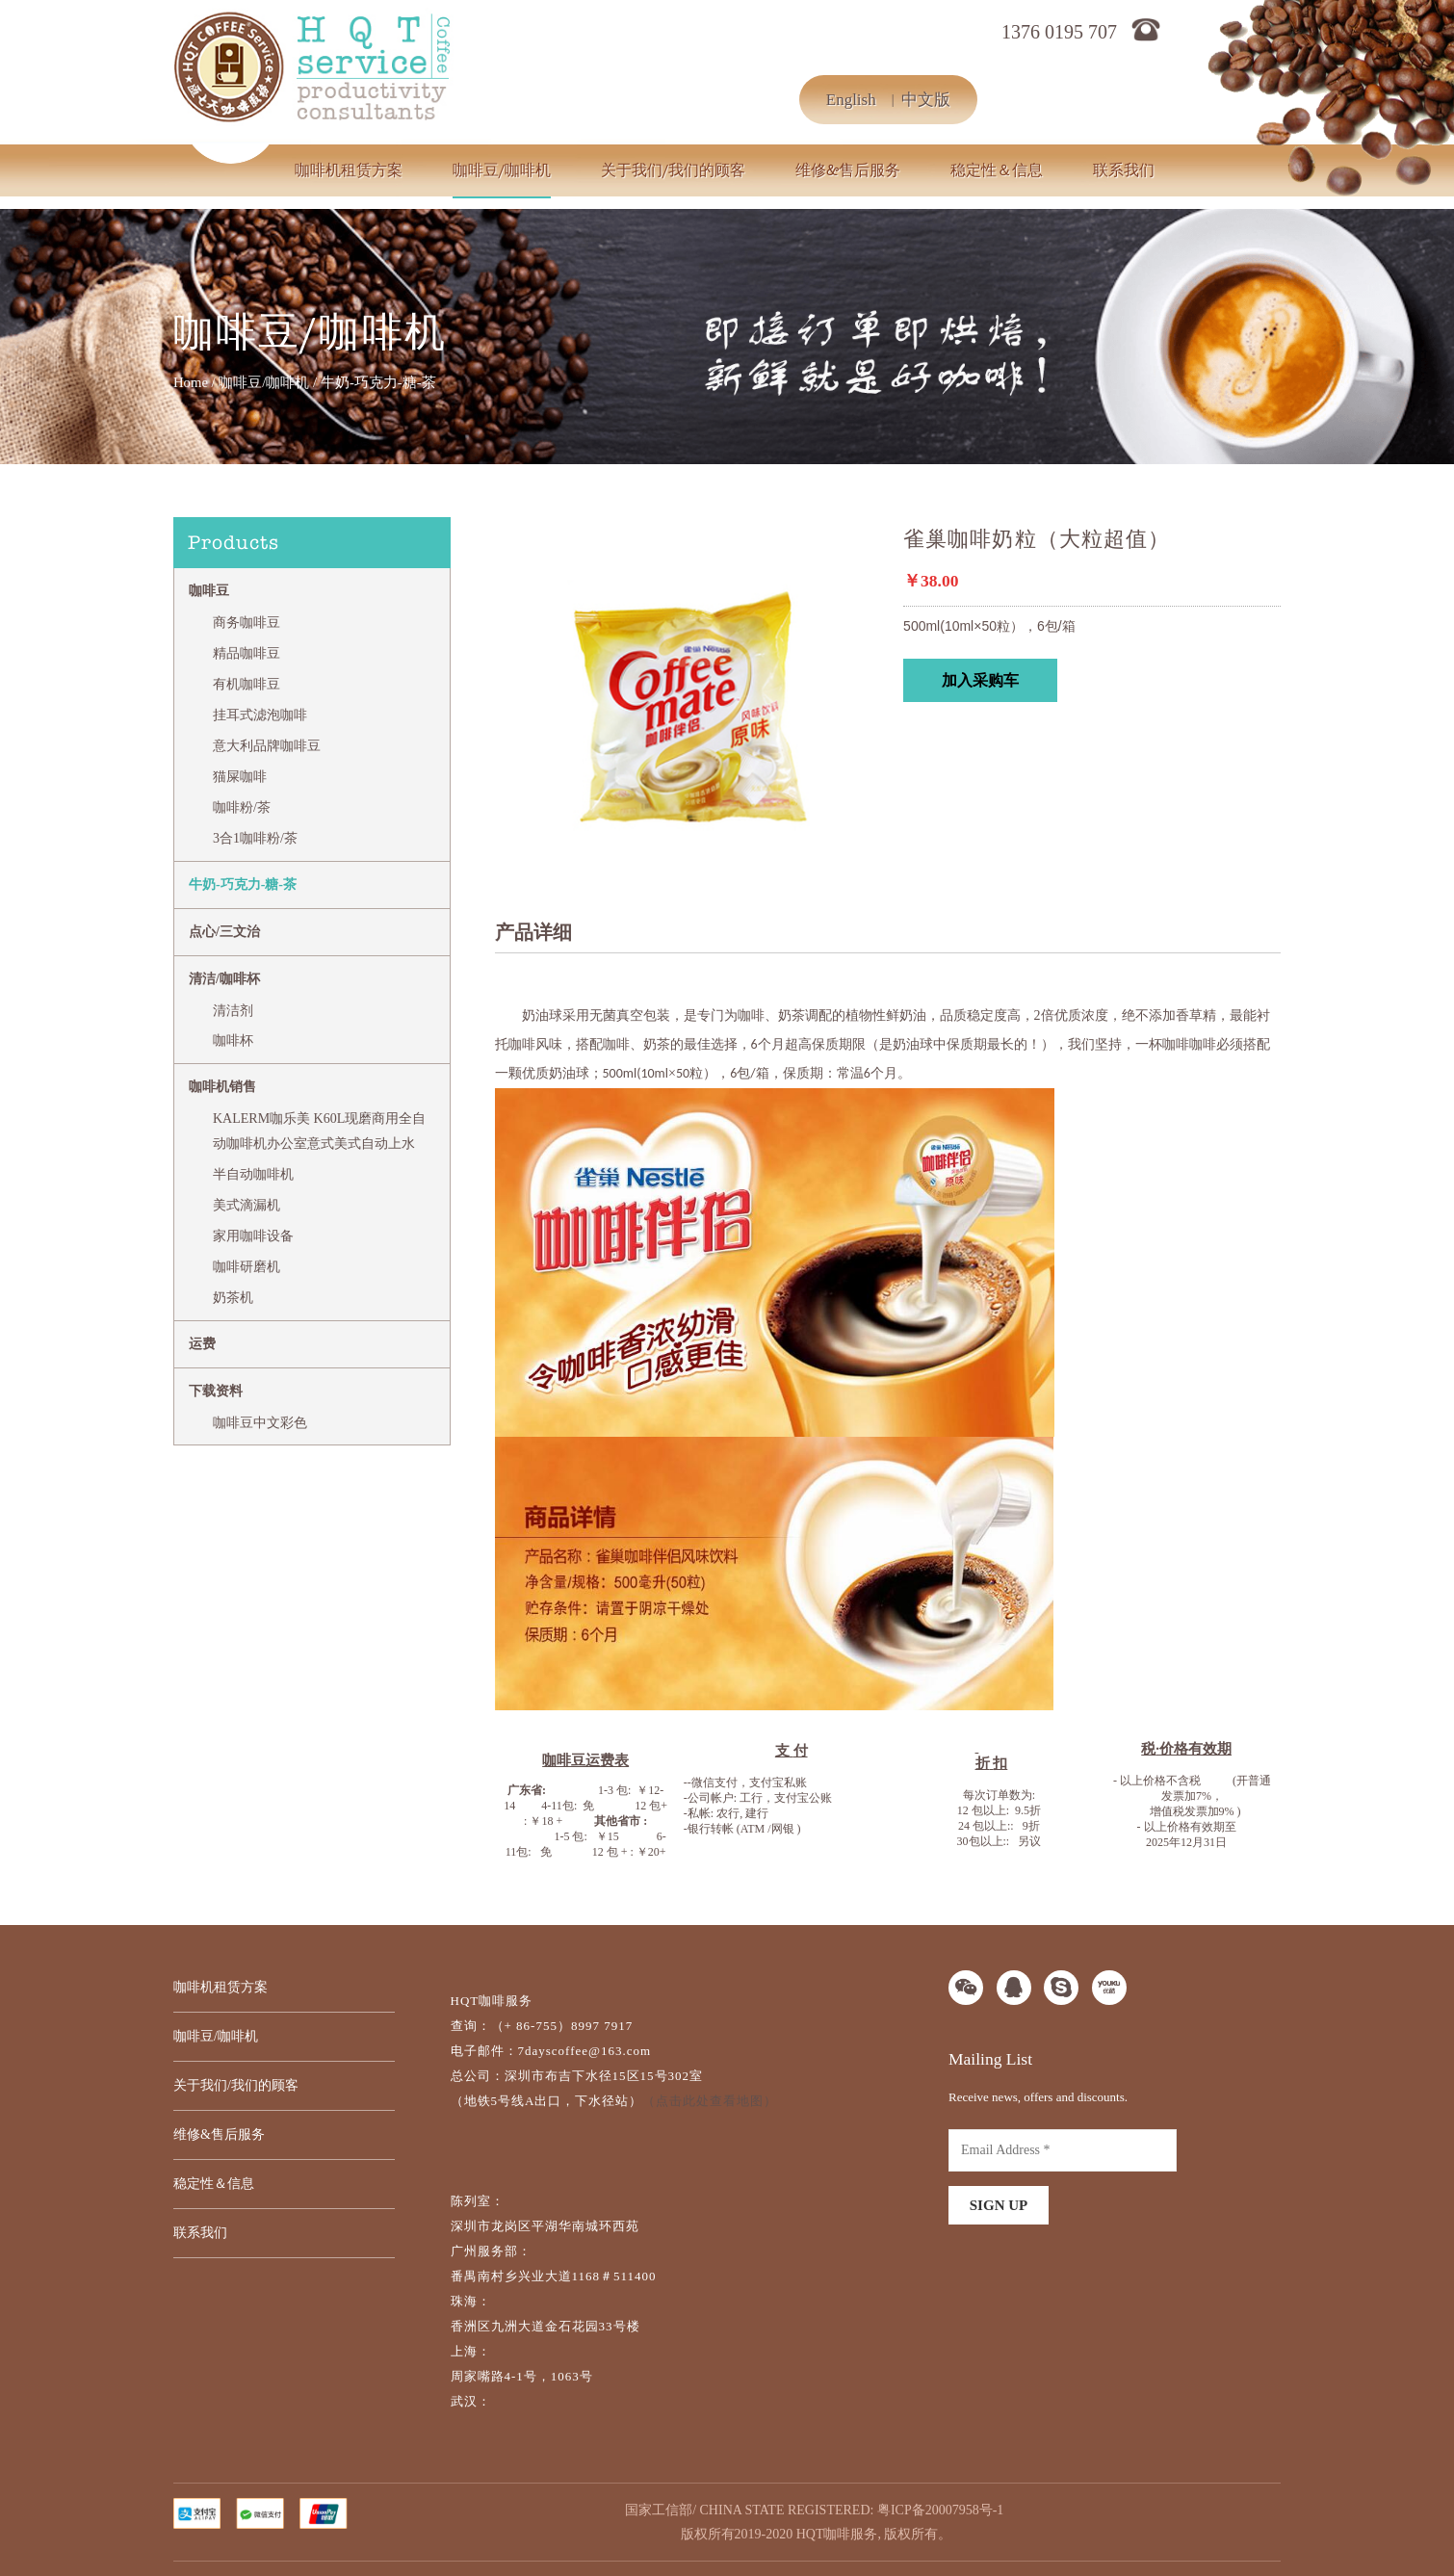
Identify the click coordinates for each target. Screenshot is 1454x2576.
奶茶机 (233, 1297)
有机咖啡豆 (246, 684)
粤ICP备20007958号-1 (940, 2510)
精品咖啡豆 (246, 653)
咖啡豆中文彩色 (260, 1423)
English (851, 100)
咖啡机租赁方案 (348, 170)
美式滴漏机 (246, 1205)
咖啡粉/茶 (242, 807)
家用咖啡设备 (253, 1236)
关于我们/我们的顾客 (673, 170)
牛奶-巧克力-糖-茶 (243, 884)
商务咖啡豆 (246, 622)
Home (190, 382)
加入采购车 (980, 680)
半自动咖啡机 (253, 1174)
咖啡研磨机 (246, 1267)
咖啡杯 (233, 1040)
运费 (202, 1344)
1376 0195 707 (1059, 31)
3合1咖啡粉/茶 (255, 838)
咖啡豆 (209, 591)
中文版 (925, 100)
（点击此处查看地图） (709, 2101)
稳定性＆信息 (996, 170)
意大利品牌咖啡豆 (267, 746)
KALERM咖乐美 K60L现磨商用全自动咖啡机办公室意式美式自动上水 (319, 1131)
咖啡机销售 (222, 1087)
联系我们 (1124, 170)
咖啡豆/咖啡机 (502, 170)
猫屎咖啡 (240, 776)
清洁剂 (233, 1010)
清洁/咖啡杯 (224, 979)
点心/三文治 (224, 931)
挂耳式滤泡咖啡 (260, 715)
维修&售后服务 (847, 170)
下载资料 (216, 1391)
